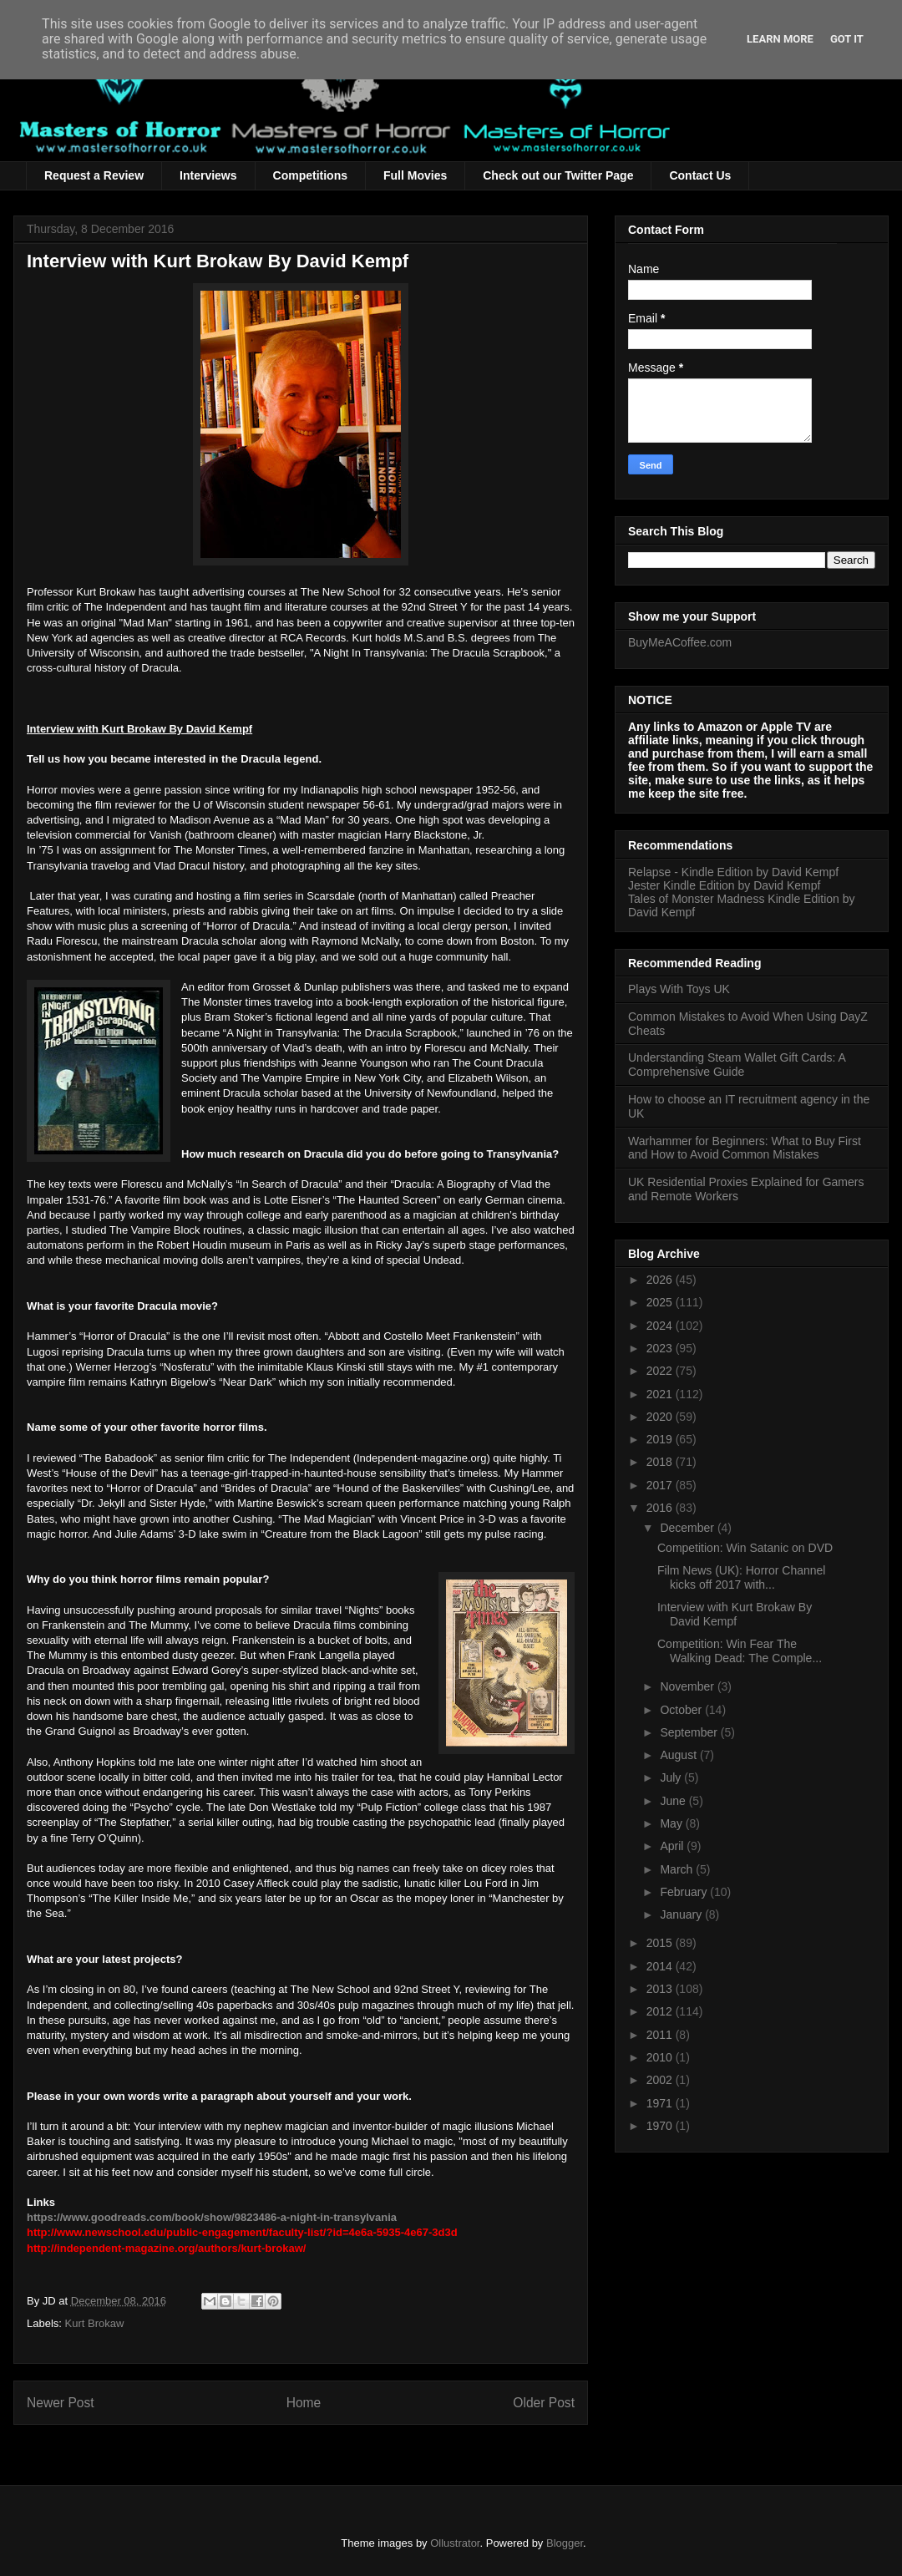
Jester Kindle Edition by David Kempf (724, 885)
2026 (661, 1279)
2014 (661, 1966)
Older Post (544, 2403)
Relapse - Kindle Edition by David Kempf (733, 872)
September (690, 1732)
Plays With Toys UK (679, 989)
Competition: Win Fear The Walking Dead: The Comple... (739, 1651)
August (679, 1755)
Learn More (780, 39)
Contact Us (700, 175)
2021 (661, 1394)
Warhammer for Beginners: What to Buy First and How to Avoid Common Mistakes (744, 1148)
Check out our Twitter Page (558, 175)
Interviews (208, 175)
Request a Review (94, 175)
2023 (661, 1348)
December (688, 1527)
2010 (661, 2057)
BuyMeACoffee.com (680, 642)
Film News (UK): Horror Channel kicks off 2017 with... (741, 1577)
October (682, 1709)
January (682, 1914)
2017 (661, 1485)
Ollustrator (454, 2543)
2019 (661, 1439)
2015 (661, 1943)
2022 (661, 1370)
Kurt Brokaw (94, 2323)
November (688, 1686)
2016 (661, 1507)
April (673, 1846)
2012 (661, 2011)
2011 (661, 2034)
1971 (661, 2103)
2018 (661, 1461)
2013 (661, 1988)
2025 (661, 1302)
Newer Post (60, 2403)
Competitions (310, 175)
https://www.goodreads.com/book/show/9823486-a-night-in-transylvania (212, 2217)
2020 (661, 1416)
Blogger (564, 2543)
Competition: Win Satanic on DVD (745, 1547)
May (672, 1823)
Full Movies (415, 175)
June (674, 1801)
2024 (661, 1325)
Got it (847, 39)
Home (304, 2403)
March (678, 1869)
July (672, 1777)
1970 (661, 2125)
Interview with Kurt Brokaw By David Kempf (734, 1614)
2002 (661, 2080)
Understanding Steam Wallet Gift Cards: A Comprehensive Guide (736, 1064)
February (685, 1892)
